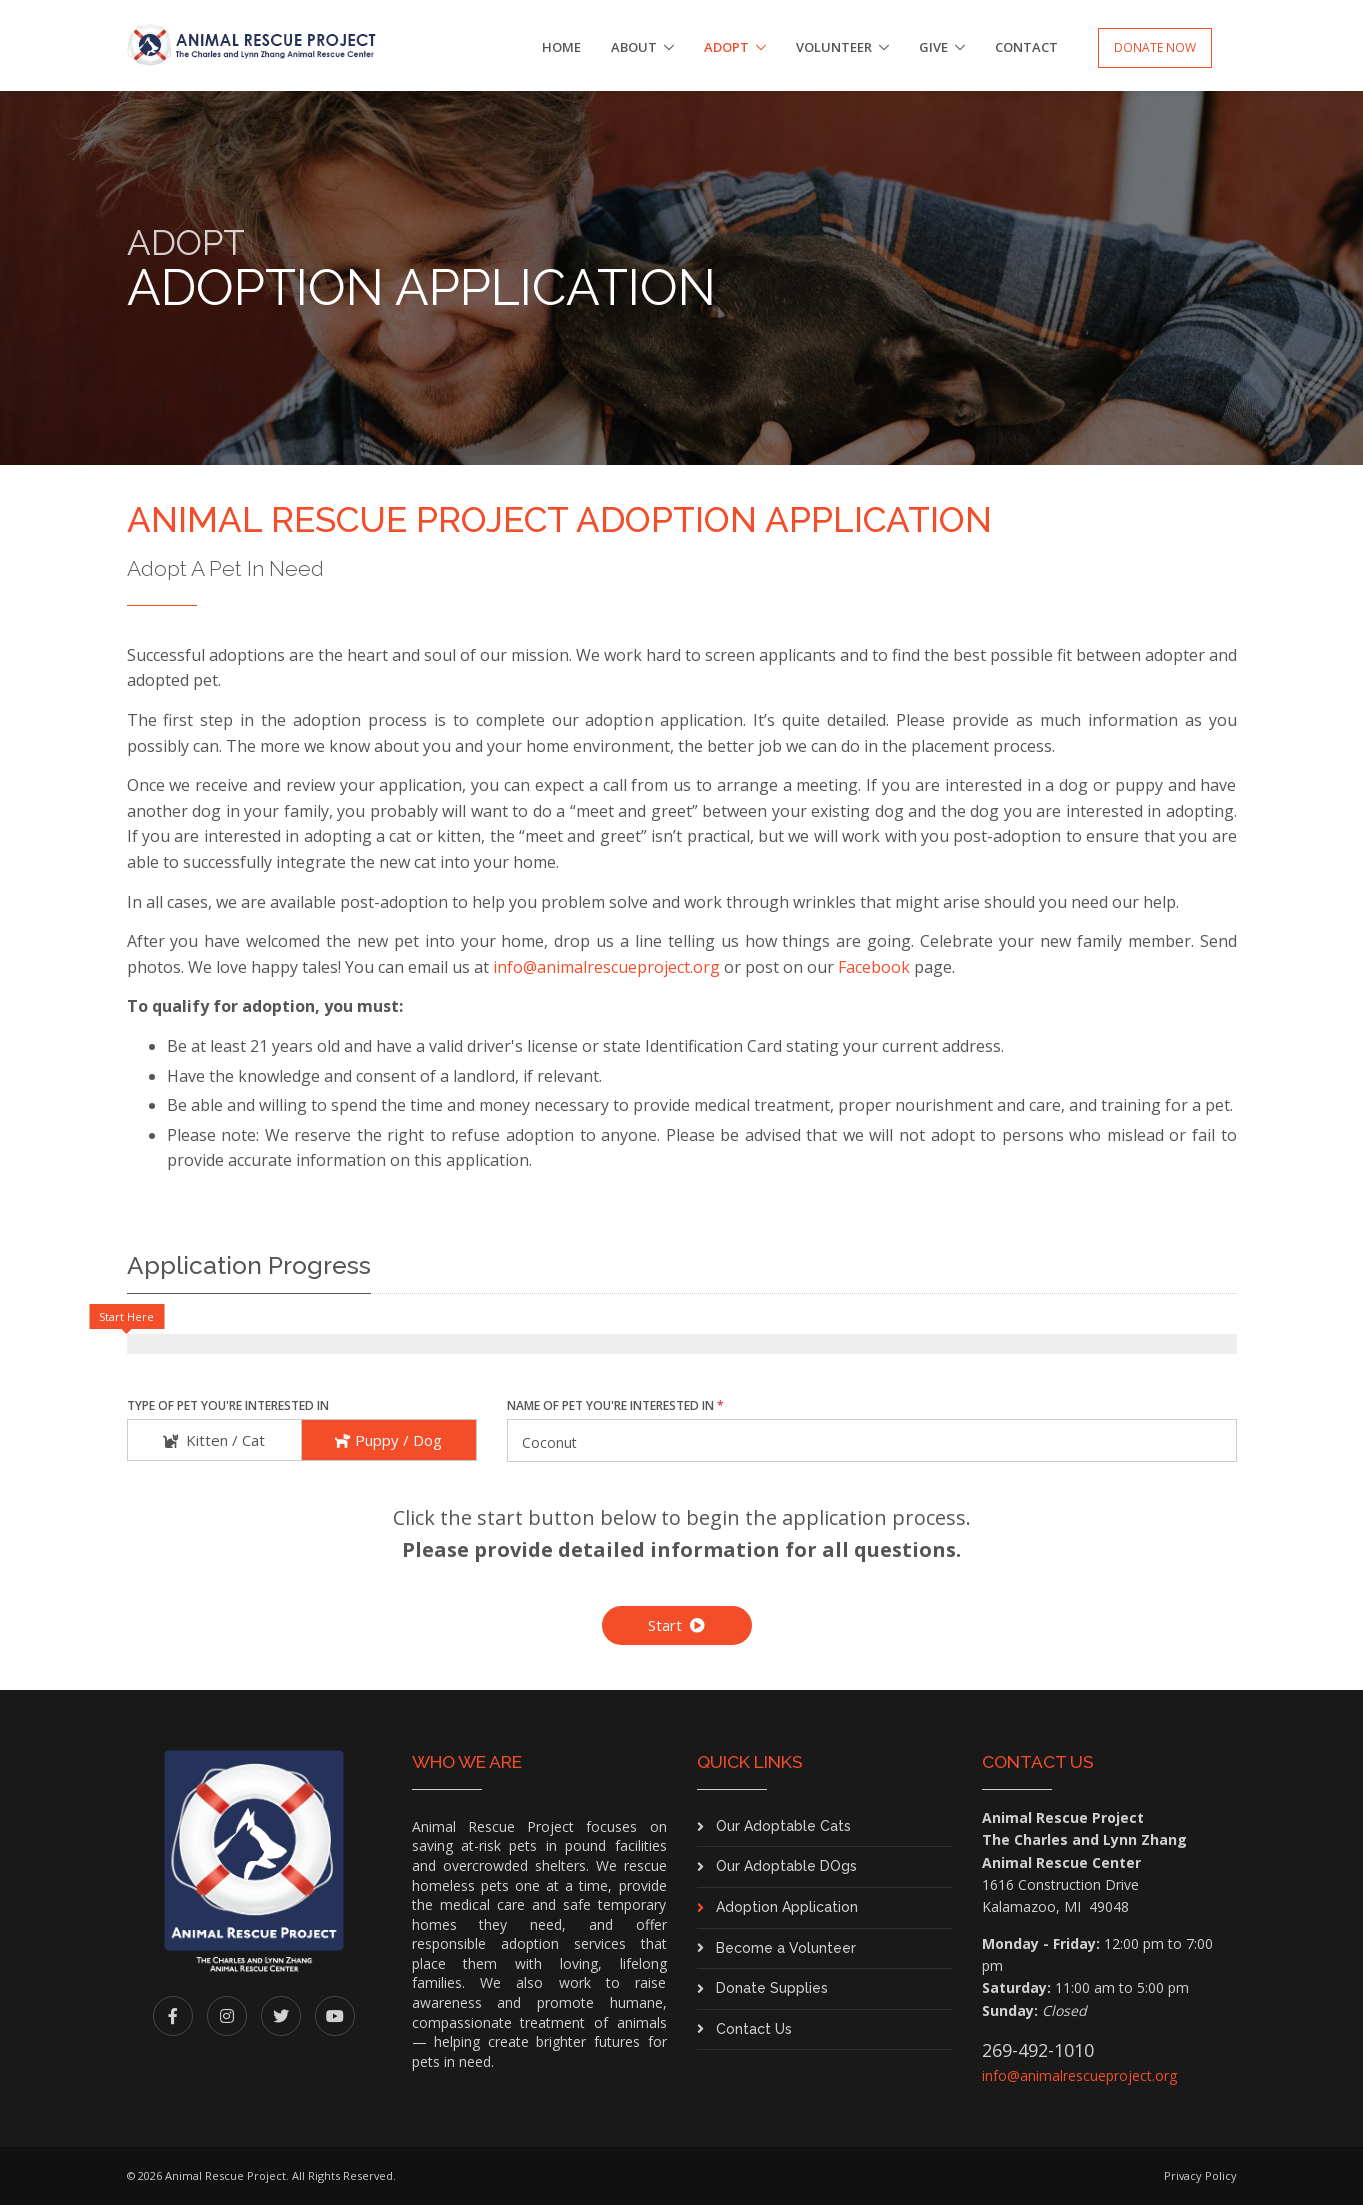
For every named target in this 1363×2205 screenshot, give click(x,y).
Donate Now (1155, 47)
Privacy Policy (1200, 2175)
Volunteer (834, 47)
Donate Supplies (772, 1988)
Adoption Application (787, 1907)
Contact (1026, 47)
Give (933, 47)
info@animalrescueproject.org (606, 967)
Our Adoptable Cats (783, 1826)
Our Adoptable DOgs (786, 1866)
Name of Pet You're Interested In (615, 1405)
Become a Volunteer (786, 1948)
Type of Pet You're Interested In (228, 1405)
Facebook (874, 967)
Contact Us (754, 2029)
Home (561, 47)
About (634, 47)
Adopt (726, 47)
